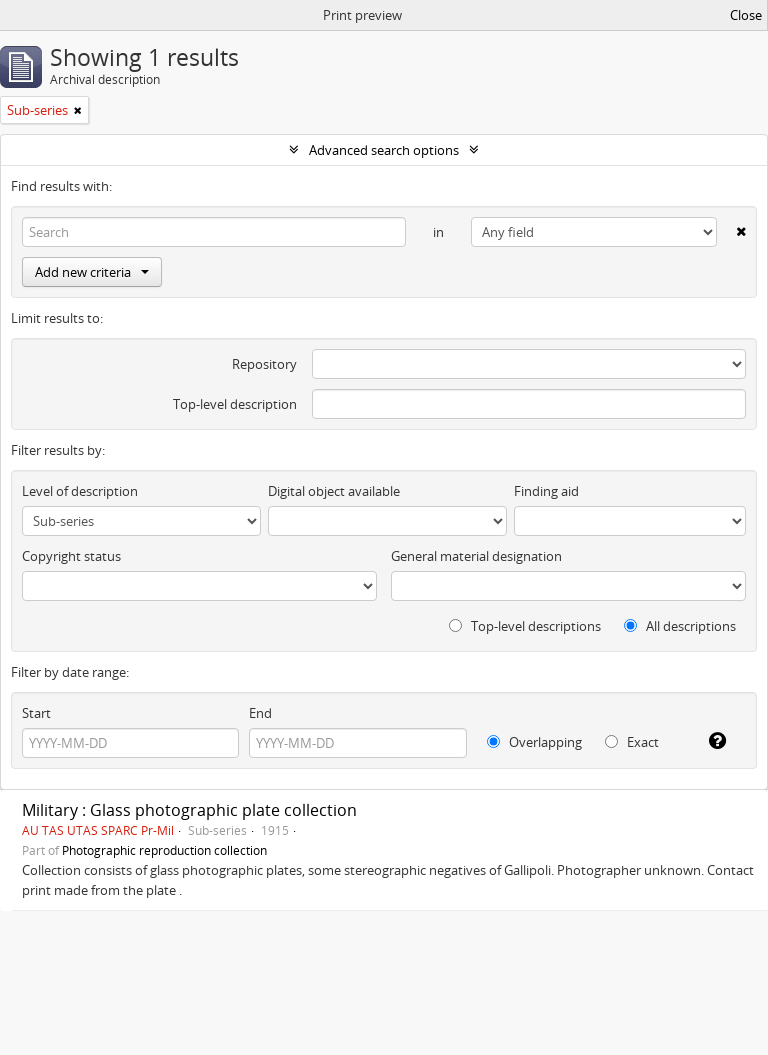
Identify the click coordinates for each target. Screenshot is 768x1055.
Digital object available (334, 491)
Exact (632, 742)
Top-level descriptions (525, 626)
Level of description (80, 491)
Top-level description (235, 404)
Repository (264, 364)
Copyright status (71, 556)
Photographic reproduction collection (164, 850)
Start (36, 713)
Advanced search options (384, 150)
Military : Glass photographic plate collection (189, 810)
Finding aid (546, 491)
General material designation (476, 556)
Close (746, 15)
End (260, 713)
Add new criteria (92, 272)
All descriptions (680, 626)
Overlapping (534, 742)
